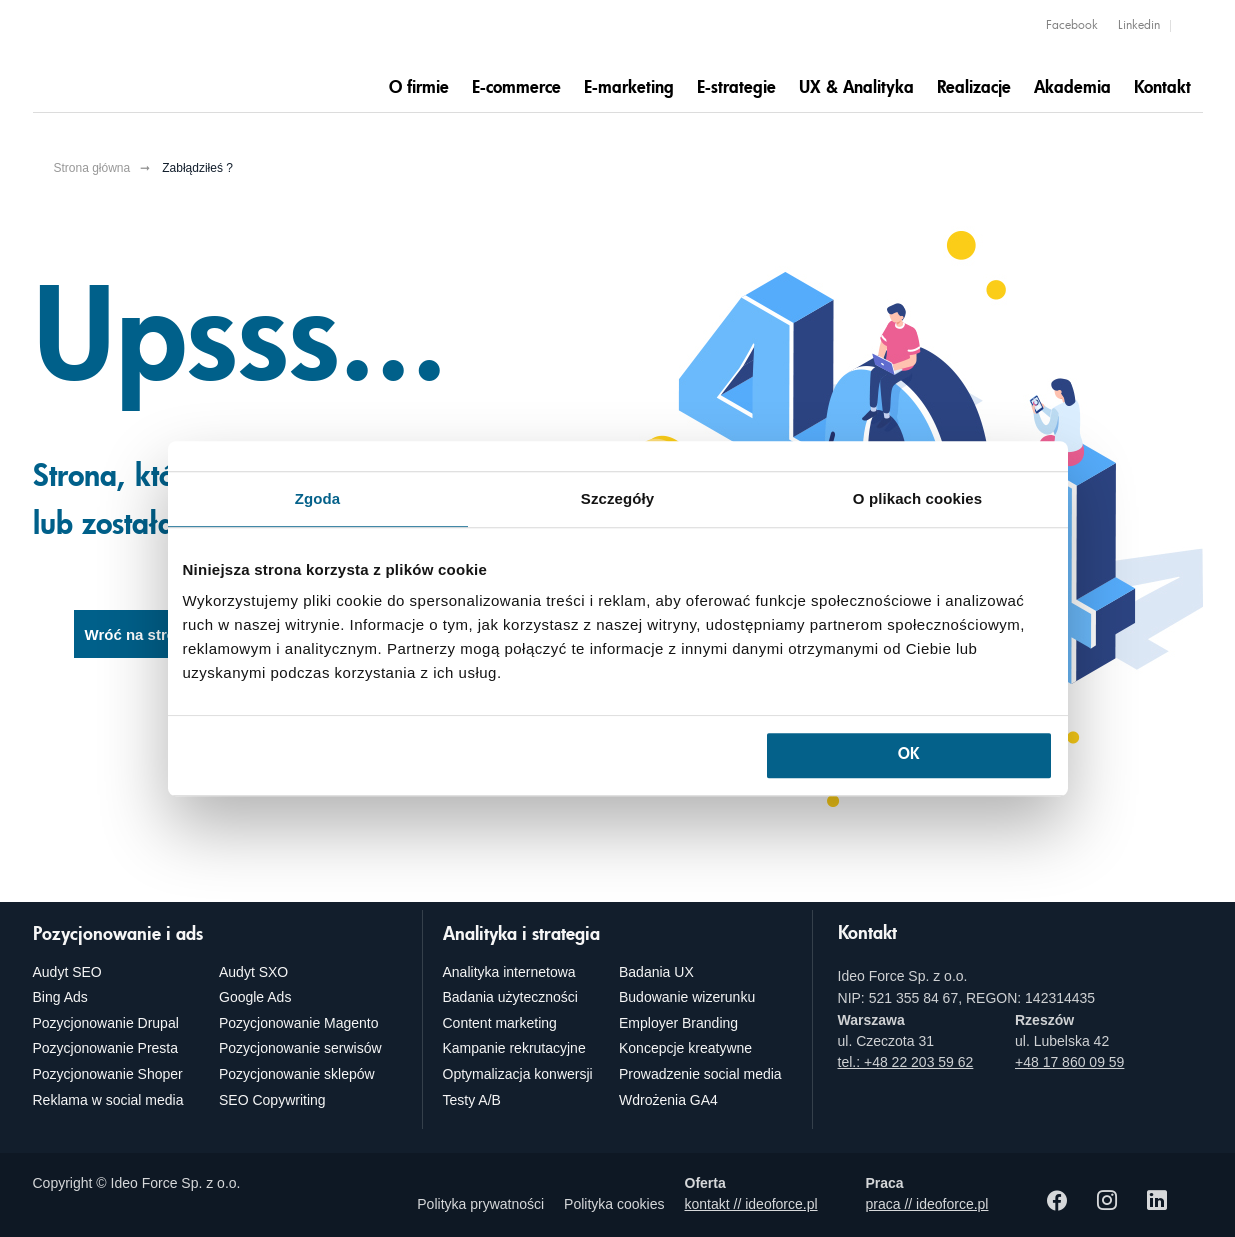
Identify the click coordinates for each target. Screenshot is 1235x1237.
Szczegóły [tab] (617, 498)
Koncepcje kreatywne (685, 1048)
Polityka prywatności (480, 1204)
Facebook (1072, 26)
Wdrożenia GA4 (668, 1100)
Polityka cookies (614, 1204)
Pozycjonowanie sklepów (297, 1074)
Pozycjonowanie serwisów (300, 1048)
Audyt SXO (253, 972)
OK (908, 755)
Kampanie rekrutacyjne (514, 1048)
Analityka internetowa (509, 972)
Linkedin (1139, 26)
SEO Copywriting (272, 1100)
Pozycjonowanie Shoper (108, 1074)
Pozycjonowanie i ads (118, 935)
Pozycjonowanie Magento (299, 1023)
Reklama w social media (108, 1100)
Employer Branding (678, 1023)
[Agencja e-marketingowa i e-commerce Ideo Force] (158, 56)
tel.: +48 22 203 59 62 (906, 1062)
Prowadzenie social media (700, 1074)
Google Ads (255, 997)
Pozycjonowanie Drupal (106, 1023)
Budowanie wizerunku (687, 997)
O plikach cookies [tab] (917, 498)
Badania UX (656, 972)
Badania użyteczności (510, 997)
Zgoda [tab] (318, 498)
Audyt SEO (67, 972)
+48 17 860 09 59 (1069, 1062)
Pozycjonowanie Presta (106, 1048)
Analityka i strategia (521, 935)
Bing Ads (60, 997)
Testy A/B (472, 1100)
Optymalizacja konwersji (518, 1074)
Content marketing (500, 1023)
